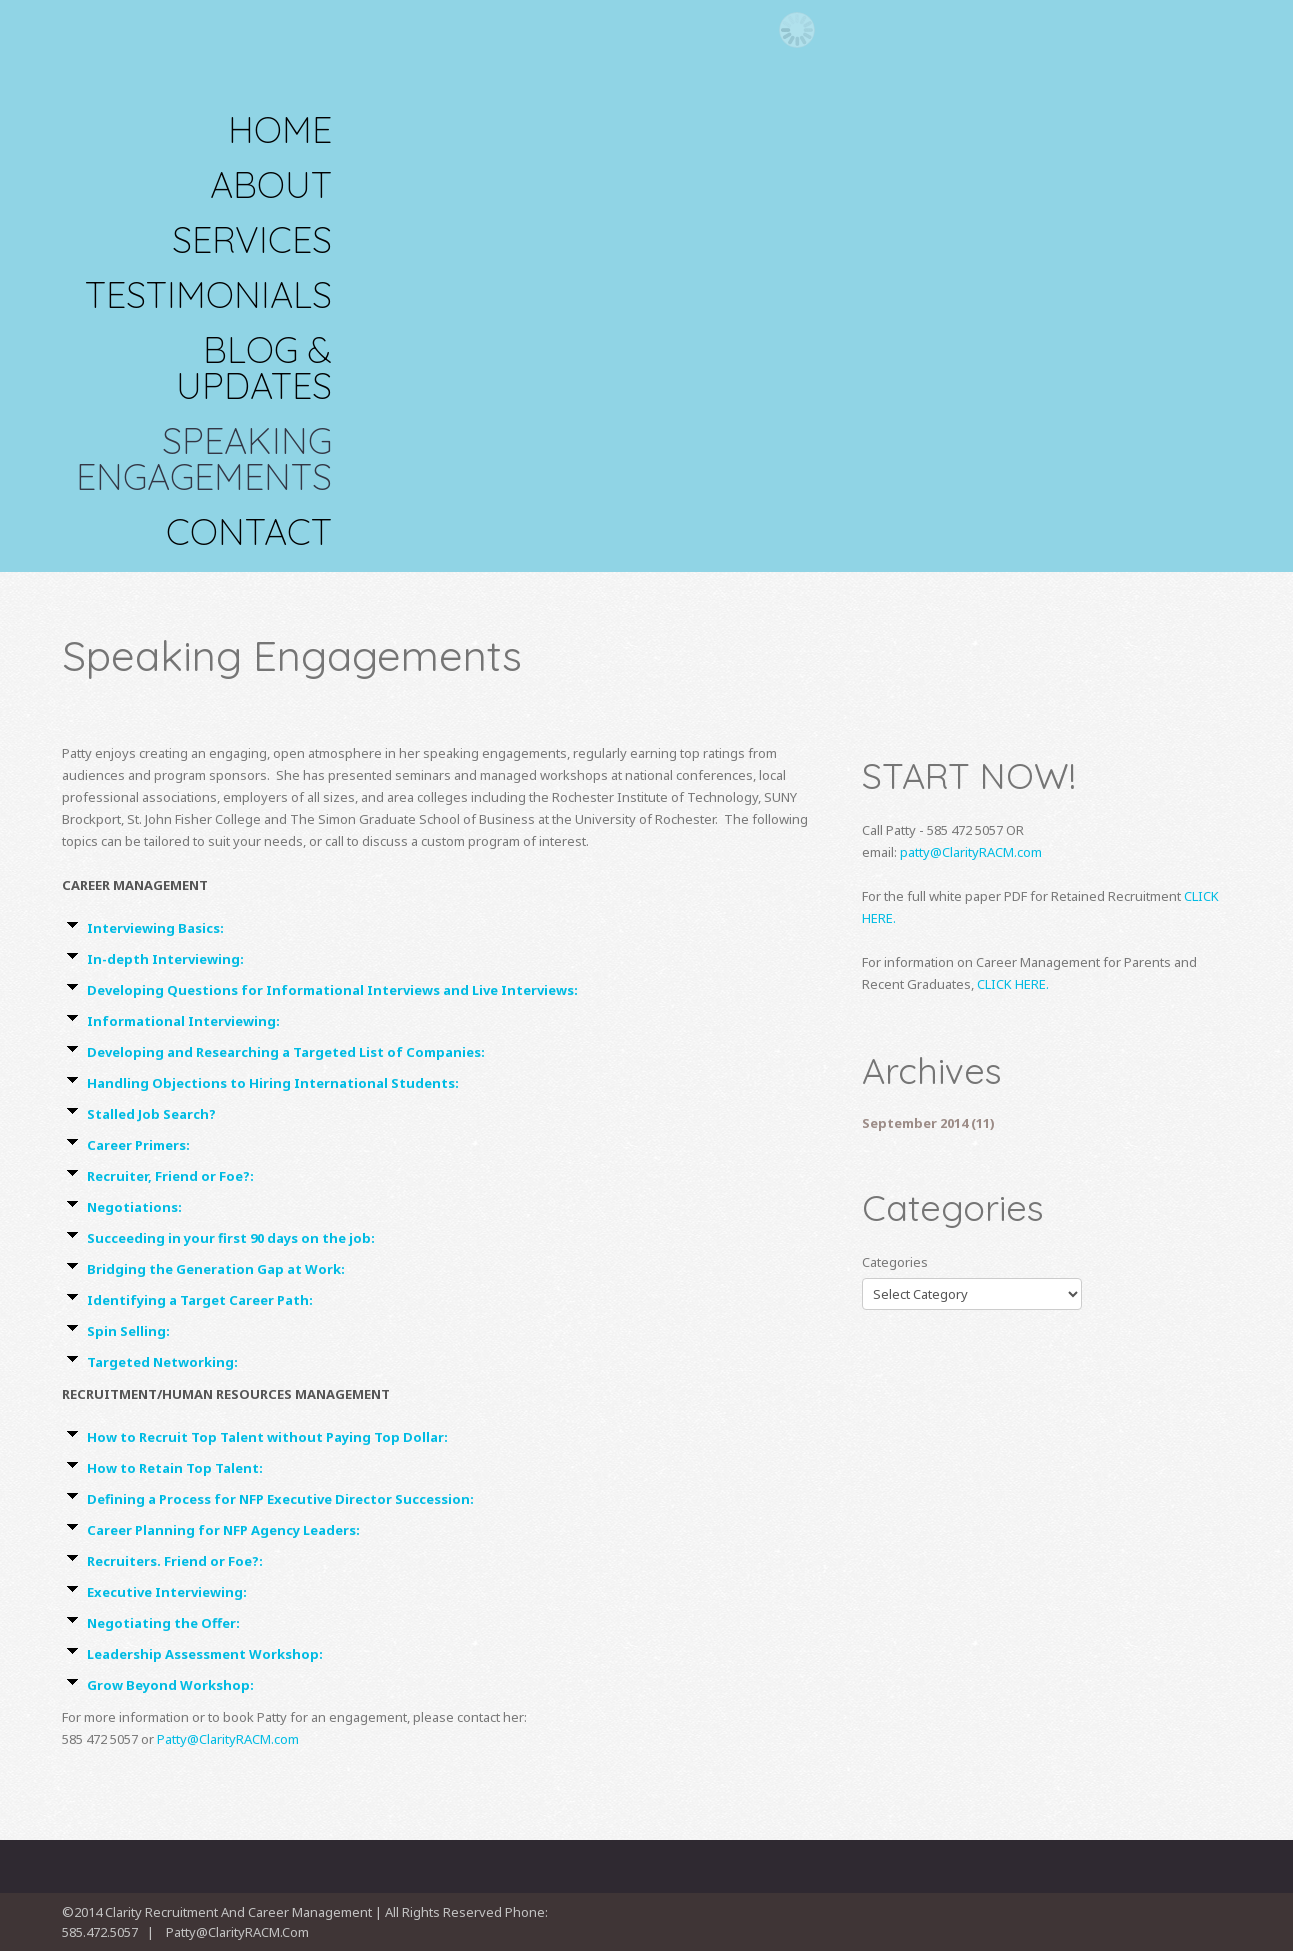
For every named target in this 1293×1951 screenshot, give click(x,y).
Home (280, 130)
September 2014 (915, 1123)
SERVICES (252, 240)
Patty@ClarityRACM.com (228, 1739)
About (271, 185)
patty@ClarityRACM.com (971, 852)
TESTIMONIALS (208, 295)
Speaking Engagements (204, 459)
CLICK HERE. (1013, 984)
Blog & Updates (254, 368)
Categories (895, 1262)
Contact (249, 532)
